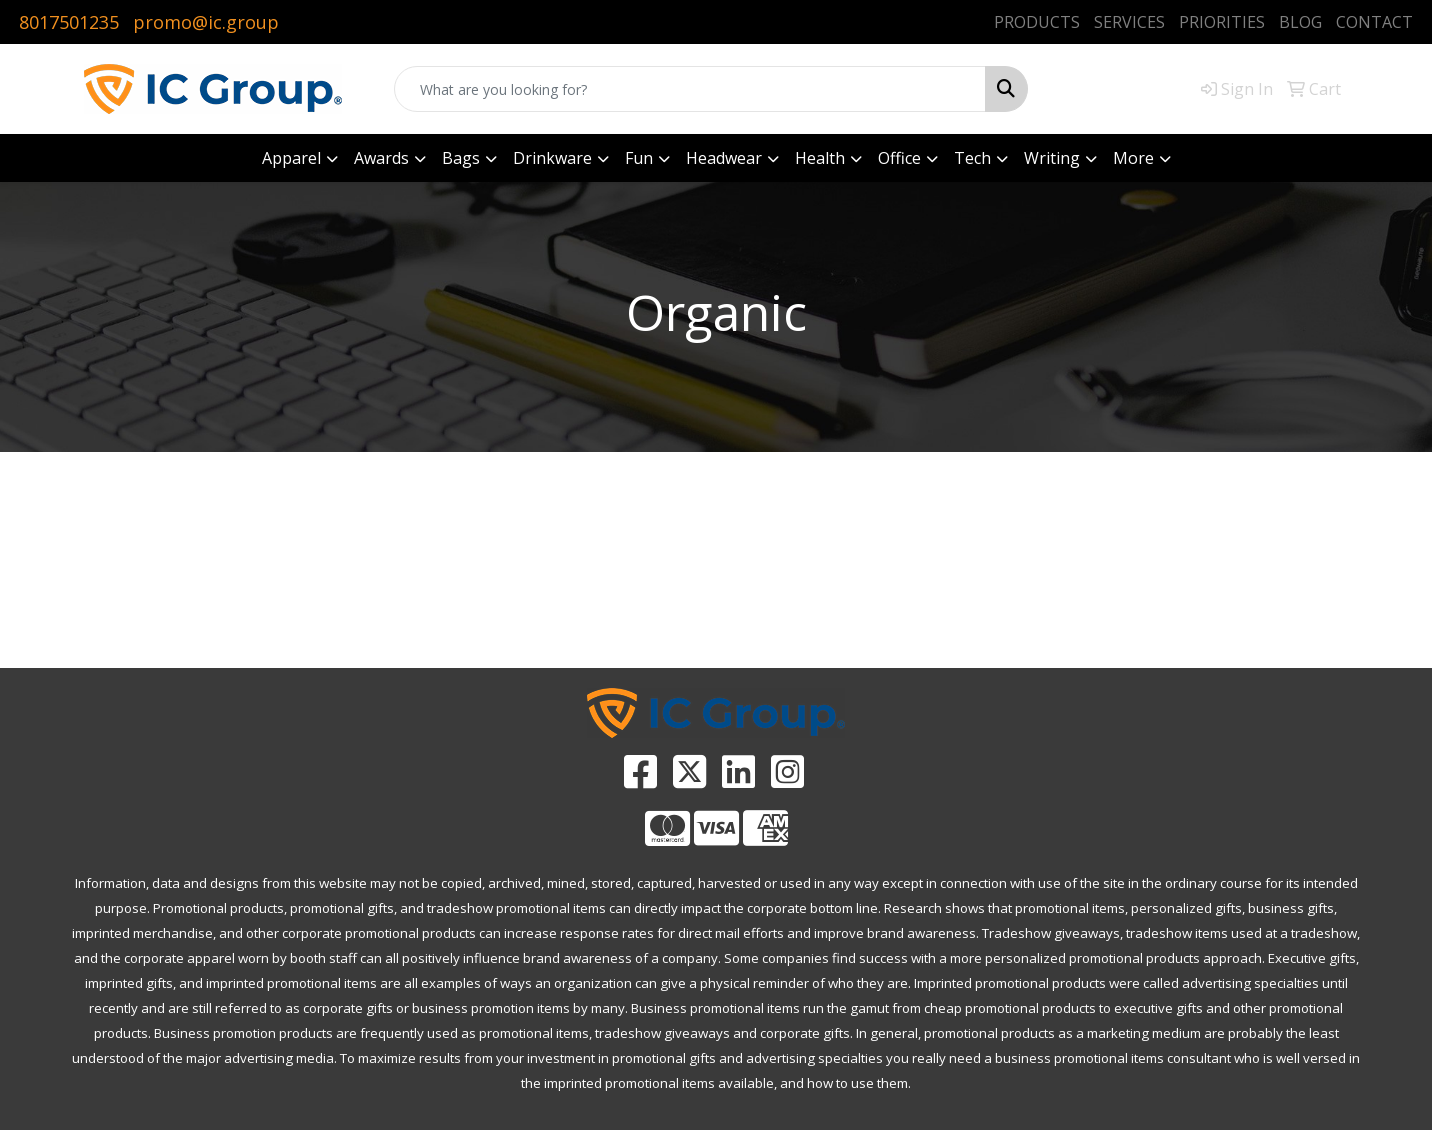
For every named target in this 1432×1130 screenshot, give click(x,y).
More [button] (1133, 158)
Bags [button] (461, 158)
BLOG (1300, 22)
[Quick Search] (690, 89)
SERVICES (1129, 22)
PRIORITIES (1222, 22)
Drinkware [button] (552, 158)
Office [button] (899, 158)
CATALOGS (895, 638)
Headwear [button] (724, 158)
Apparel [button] (291, 158)
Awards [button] (381, 158)
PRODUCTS (1037, 22)
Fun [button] (639, 158)
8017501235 (69, 22)
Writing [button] (1052, 158)
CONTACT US (1253, 638)
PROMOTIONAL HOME (179, 638)
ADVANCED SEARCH (537, 638)
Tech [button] (972, 158)
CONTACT (1374, 22)
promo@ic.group (206, 22)
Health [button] (820, 158)
